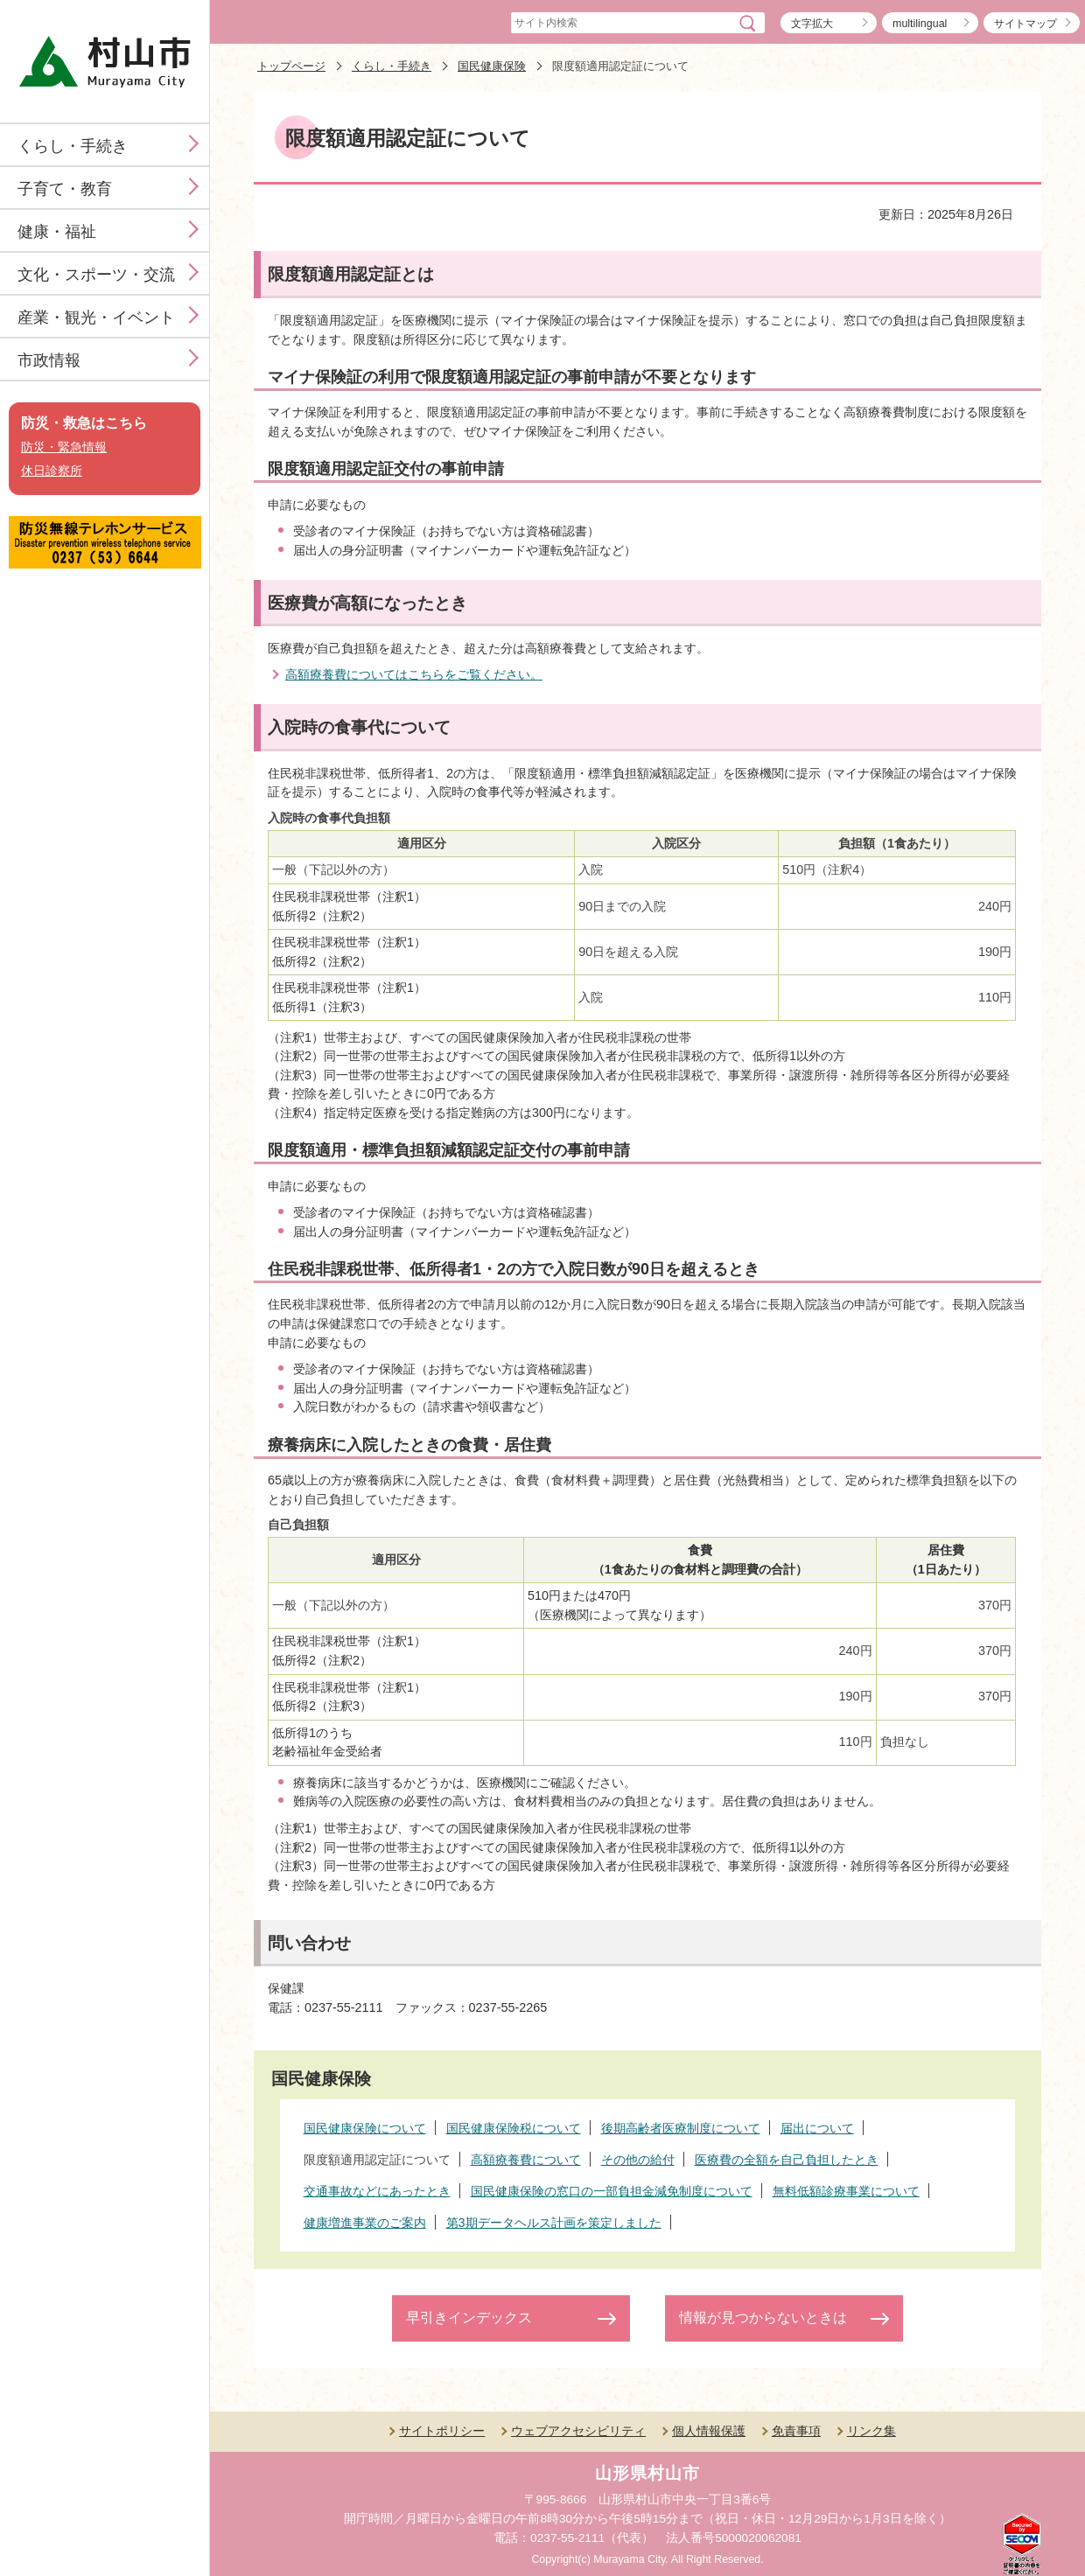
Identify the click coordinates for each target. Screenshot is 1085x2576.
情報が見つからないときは (763, 2317)
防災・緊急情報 (64, 447)
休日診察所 (51, 471)
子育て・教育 (65, 189)
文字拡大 (812, 23)
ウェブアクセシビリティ (578, 2431)
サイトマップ (1025, 23)
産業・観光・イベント (96, 317)
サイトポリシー (442, 2431)
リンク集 (871, 2431)
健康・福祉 (57, 232)
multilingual (919, 23)
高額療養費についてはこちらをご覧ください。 (413, 674)
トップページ (291, 66)
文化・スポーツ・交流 (96, 274)
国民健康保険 (492, 66)
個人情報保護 (709, 2431)
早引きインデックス (469, 2317)
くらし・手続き (73, 146)
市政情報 (49, 360)
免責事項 (796, 2431)
